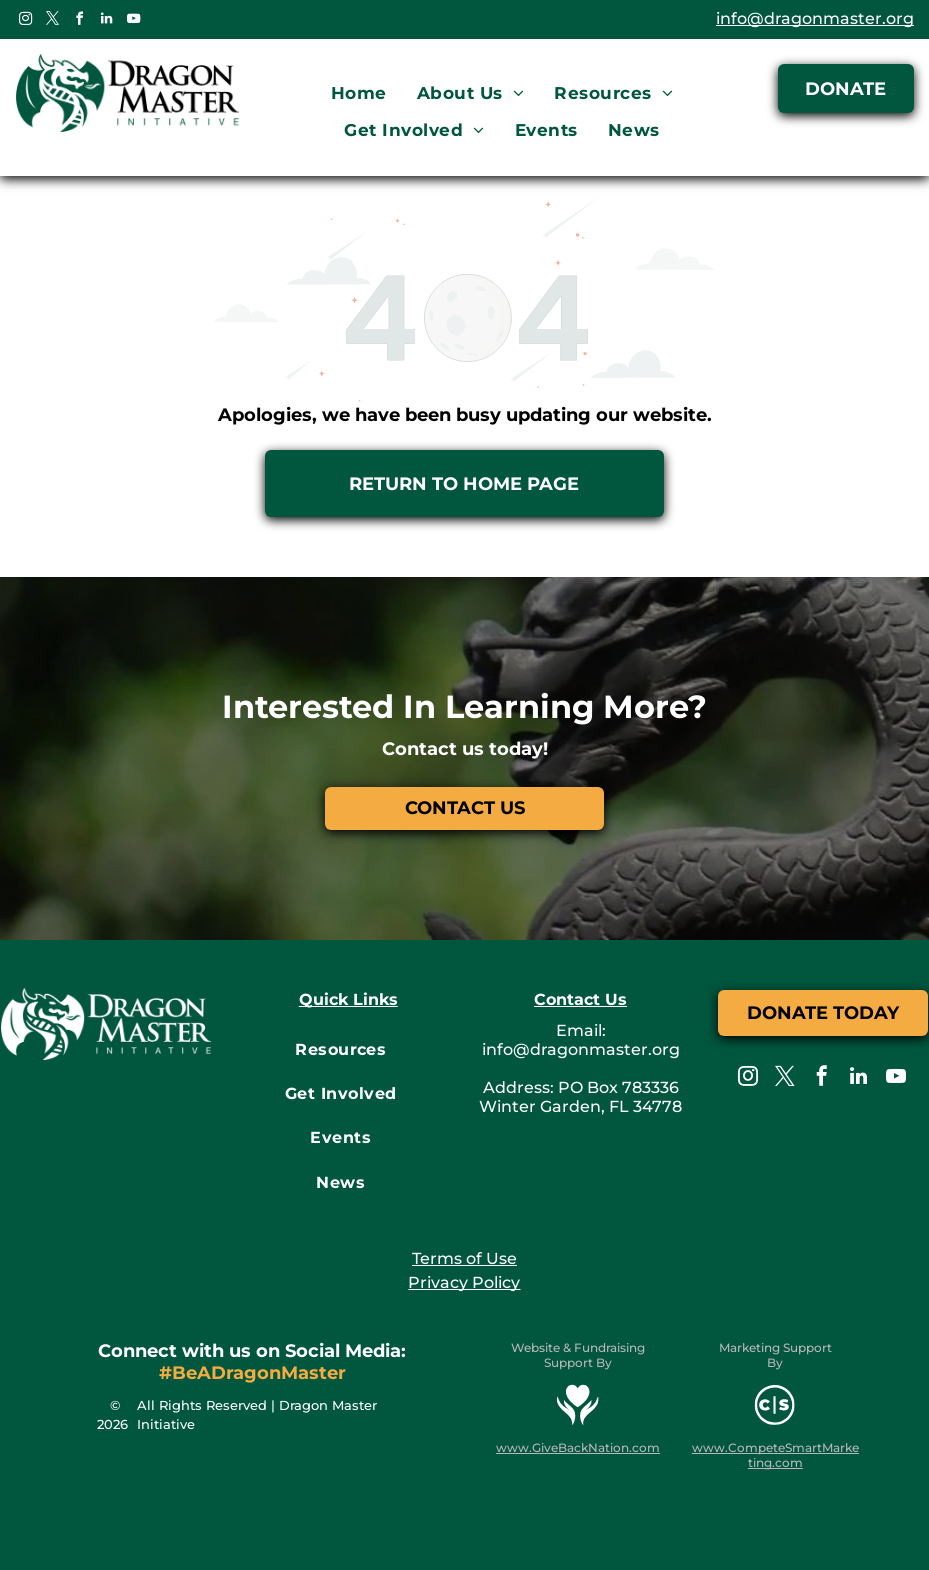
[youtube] (133, 21)
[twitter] (52, 21)
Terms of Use (464, 1258)
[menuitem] (359, 94)
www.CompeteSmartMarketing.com (775, 1455)
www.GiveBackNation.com (578, 1447)
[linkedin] (106, 21)
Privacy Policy (464, 1282)
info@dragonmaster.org (815, 18)
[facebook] (79, 21)
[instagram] (25, 21)
